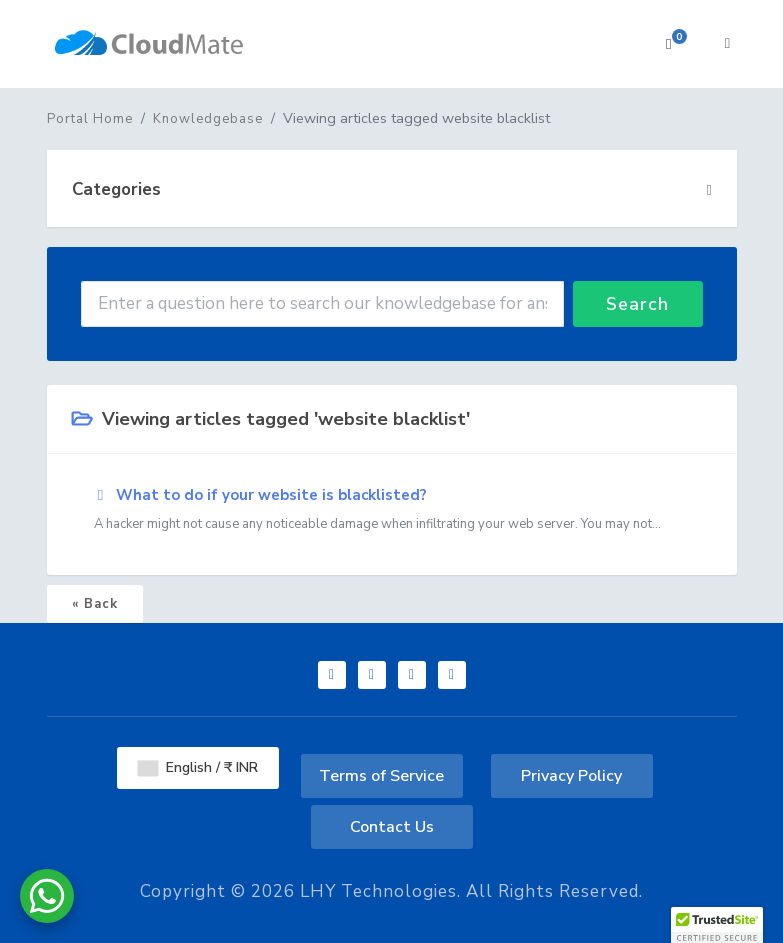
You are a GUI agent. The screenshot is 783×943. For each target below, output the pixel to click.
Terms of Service (381, 776)
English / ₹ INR (198, 767)
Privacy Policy (571, 776)
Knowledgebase (208, 119)
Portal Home (90, 119)
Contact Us (392, 827)
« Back (95, 604)
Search (637, 304)
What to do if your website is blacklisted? (392, 510)
